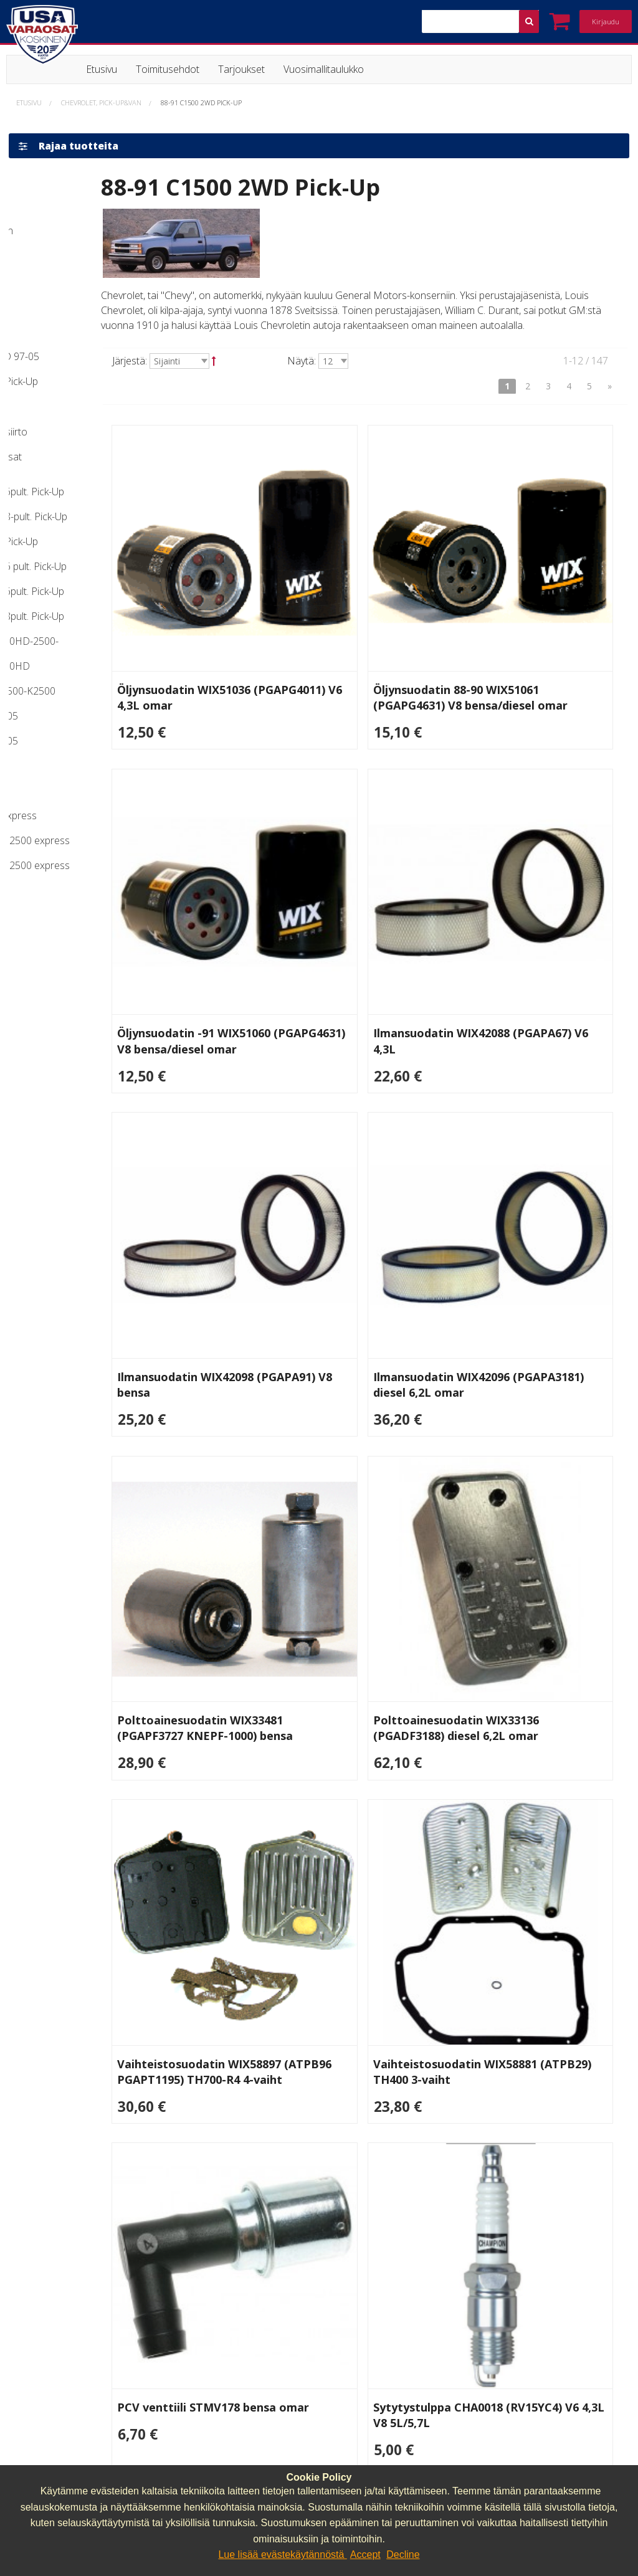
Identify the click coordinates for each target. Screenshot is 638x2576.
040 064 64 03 (360, 2315)
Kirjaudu (605, 21)
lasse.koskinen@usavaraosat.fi (396, 2330)
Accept (365, 2554)
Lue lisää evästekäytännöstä (282, 2554)
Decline (402, 2554)
